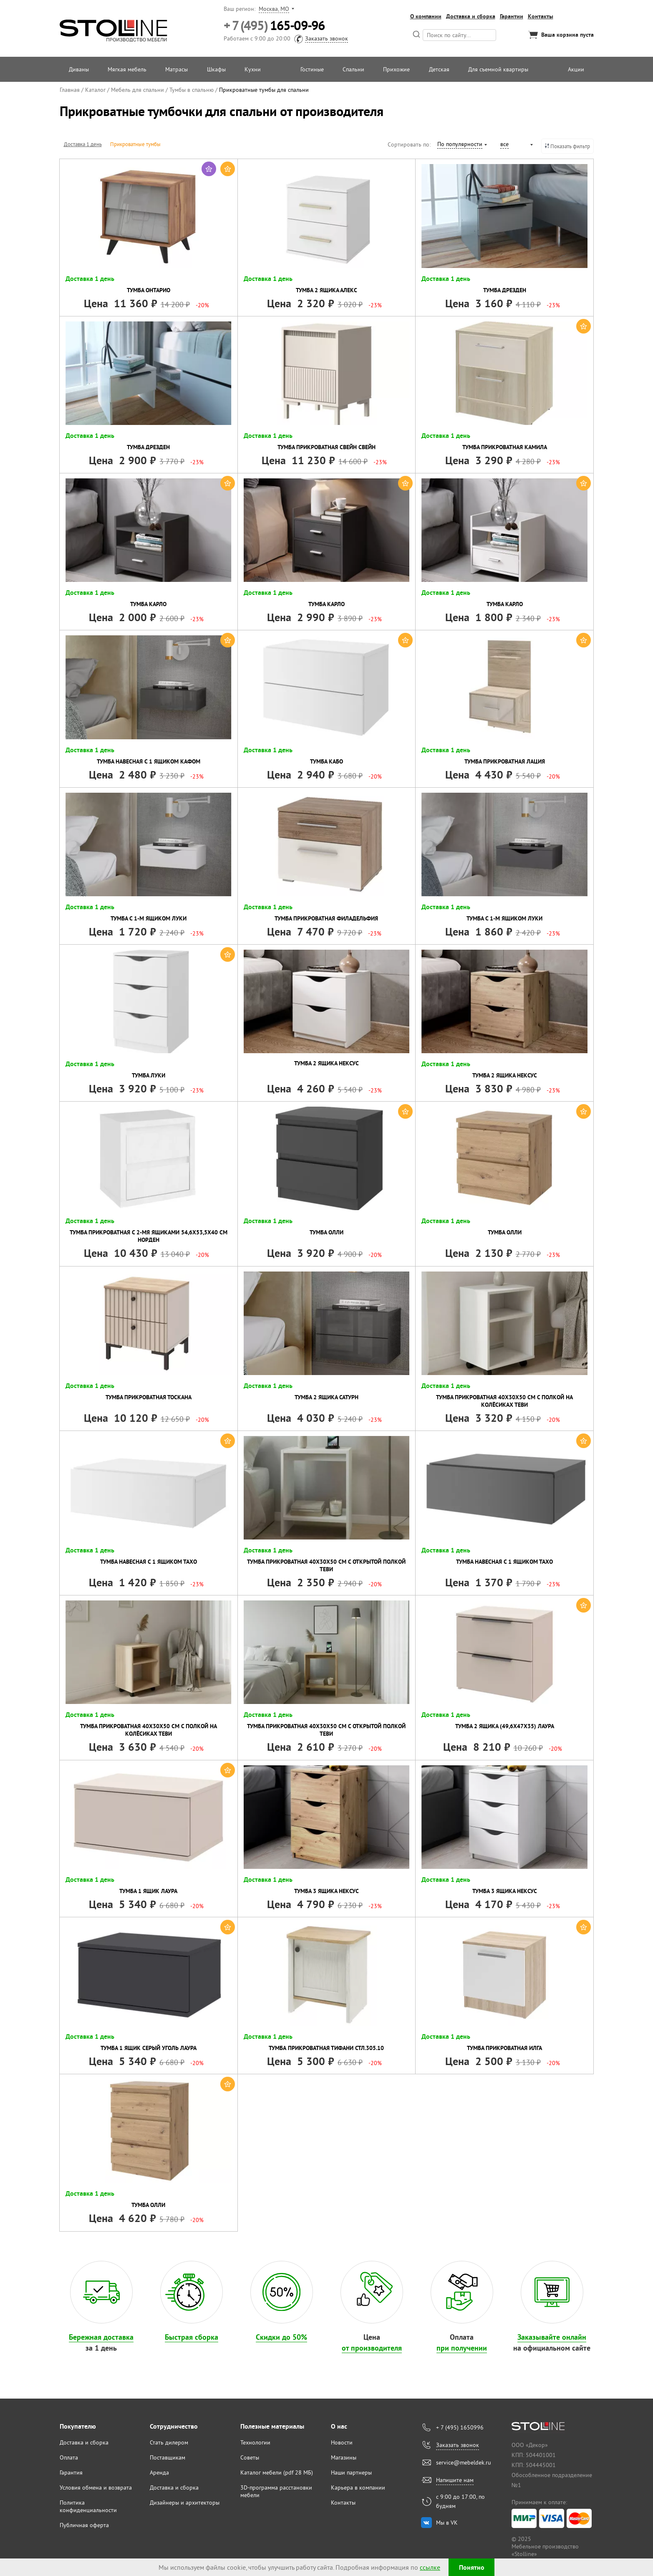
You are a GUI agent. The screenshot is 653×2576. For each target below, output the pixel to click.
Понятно (471, 2567)
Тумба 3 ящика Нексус (326, 1891)
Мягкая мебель (127, 69)
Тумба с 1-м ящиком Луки (149, 918)
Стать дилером (169, 2442)
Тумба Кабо (326, 761)
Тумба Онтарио (148, 290)
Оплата (69, 2457)
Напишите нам (455, 2480)
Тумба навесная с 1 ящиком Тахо (148, 1561)
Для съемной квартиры (498, 69)
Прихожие (396, 69)
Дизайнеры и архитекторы (184, 2502)
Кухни (253, 69)
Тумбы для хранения (193, 144)
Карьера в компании (358, 2487)
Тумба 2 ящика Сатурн (326, 1397)
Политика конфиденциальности (88, 2506)
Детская (439, 69)
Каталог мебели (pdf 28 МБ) (276, 2472)
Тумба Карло (148, 604)
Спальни (353, 69)
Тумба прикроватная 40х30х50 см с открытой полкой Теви (326, 1565)
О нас (339, 2426)
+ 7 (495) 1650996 (460, 2427)
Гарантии (511, 16)
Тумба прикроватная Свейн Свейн (326, 447)
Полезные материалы (272, 2426)
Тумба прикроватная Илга (504, 2048)
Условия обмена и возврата (96, 2487)
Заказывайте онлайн (551, 2337)
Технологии (255, 2442)
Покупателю (78, 2426)
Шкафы (216, 69)
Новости (342, 2442)
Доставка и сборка (470, 16)
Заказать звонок (326, 38)
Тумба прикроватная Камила (504, 447)
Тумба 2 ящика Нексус (326, 1063)
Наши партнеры (351, 2472)
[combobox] (461, 145)
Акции (576, 69)
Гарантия (71, 2472)
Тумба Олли (326, 1232)
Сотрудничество (174, 2426)
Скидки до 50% (281, 2337)
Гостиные (312, 69)
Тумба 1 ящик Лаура (148, 1891)
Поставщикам (167, 2457)
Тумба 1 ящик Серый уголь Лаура (149, 2048)
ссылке (430, 2567)
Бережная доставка (101, 2337)
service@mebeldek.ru (463, 2462)
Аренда (159, 2472)
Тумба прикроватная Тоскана (149, 1397)
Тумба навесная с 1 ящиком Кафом (148, 761)
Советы (249, 2457)
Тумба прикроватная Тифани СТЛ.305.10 (326, 2048)
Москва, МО (274, 9)
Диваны (79, 69)
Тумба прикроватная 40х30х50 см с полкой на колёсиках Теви (504, 1400)
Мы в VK (447, 2522)
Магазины (343, 2457)
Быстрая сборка (191, 2337)
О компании (425, 16)
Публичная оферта (84, 2525)
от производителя (372, 2348)
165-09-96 (274, 26)
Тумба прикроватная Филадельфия (326, 918)
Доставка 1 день (83, 144)
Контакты (540, 16)
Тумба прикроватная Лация (504, 761)
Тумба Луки (148, 1075)
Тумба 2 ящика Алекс (326, 290)
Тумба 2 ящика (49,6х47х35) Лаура (504, 1726)
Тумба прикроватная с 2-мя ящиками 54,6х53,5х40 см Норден (148, 1236)
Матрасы (176, 69)
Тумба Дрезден (504, 290)
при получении (461, 2348)
